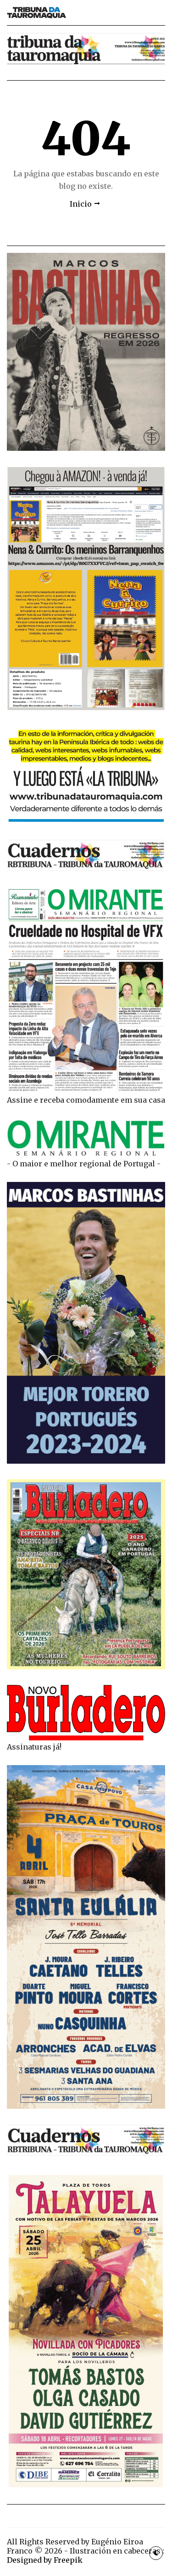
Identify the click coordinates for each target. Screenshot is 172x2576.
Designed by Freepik (45, 2560)
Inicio (81, 203)
